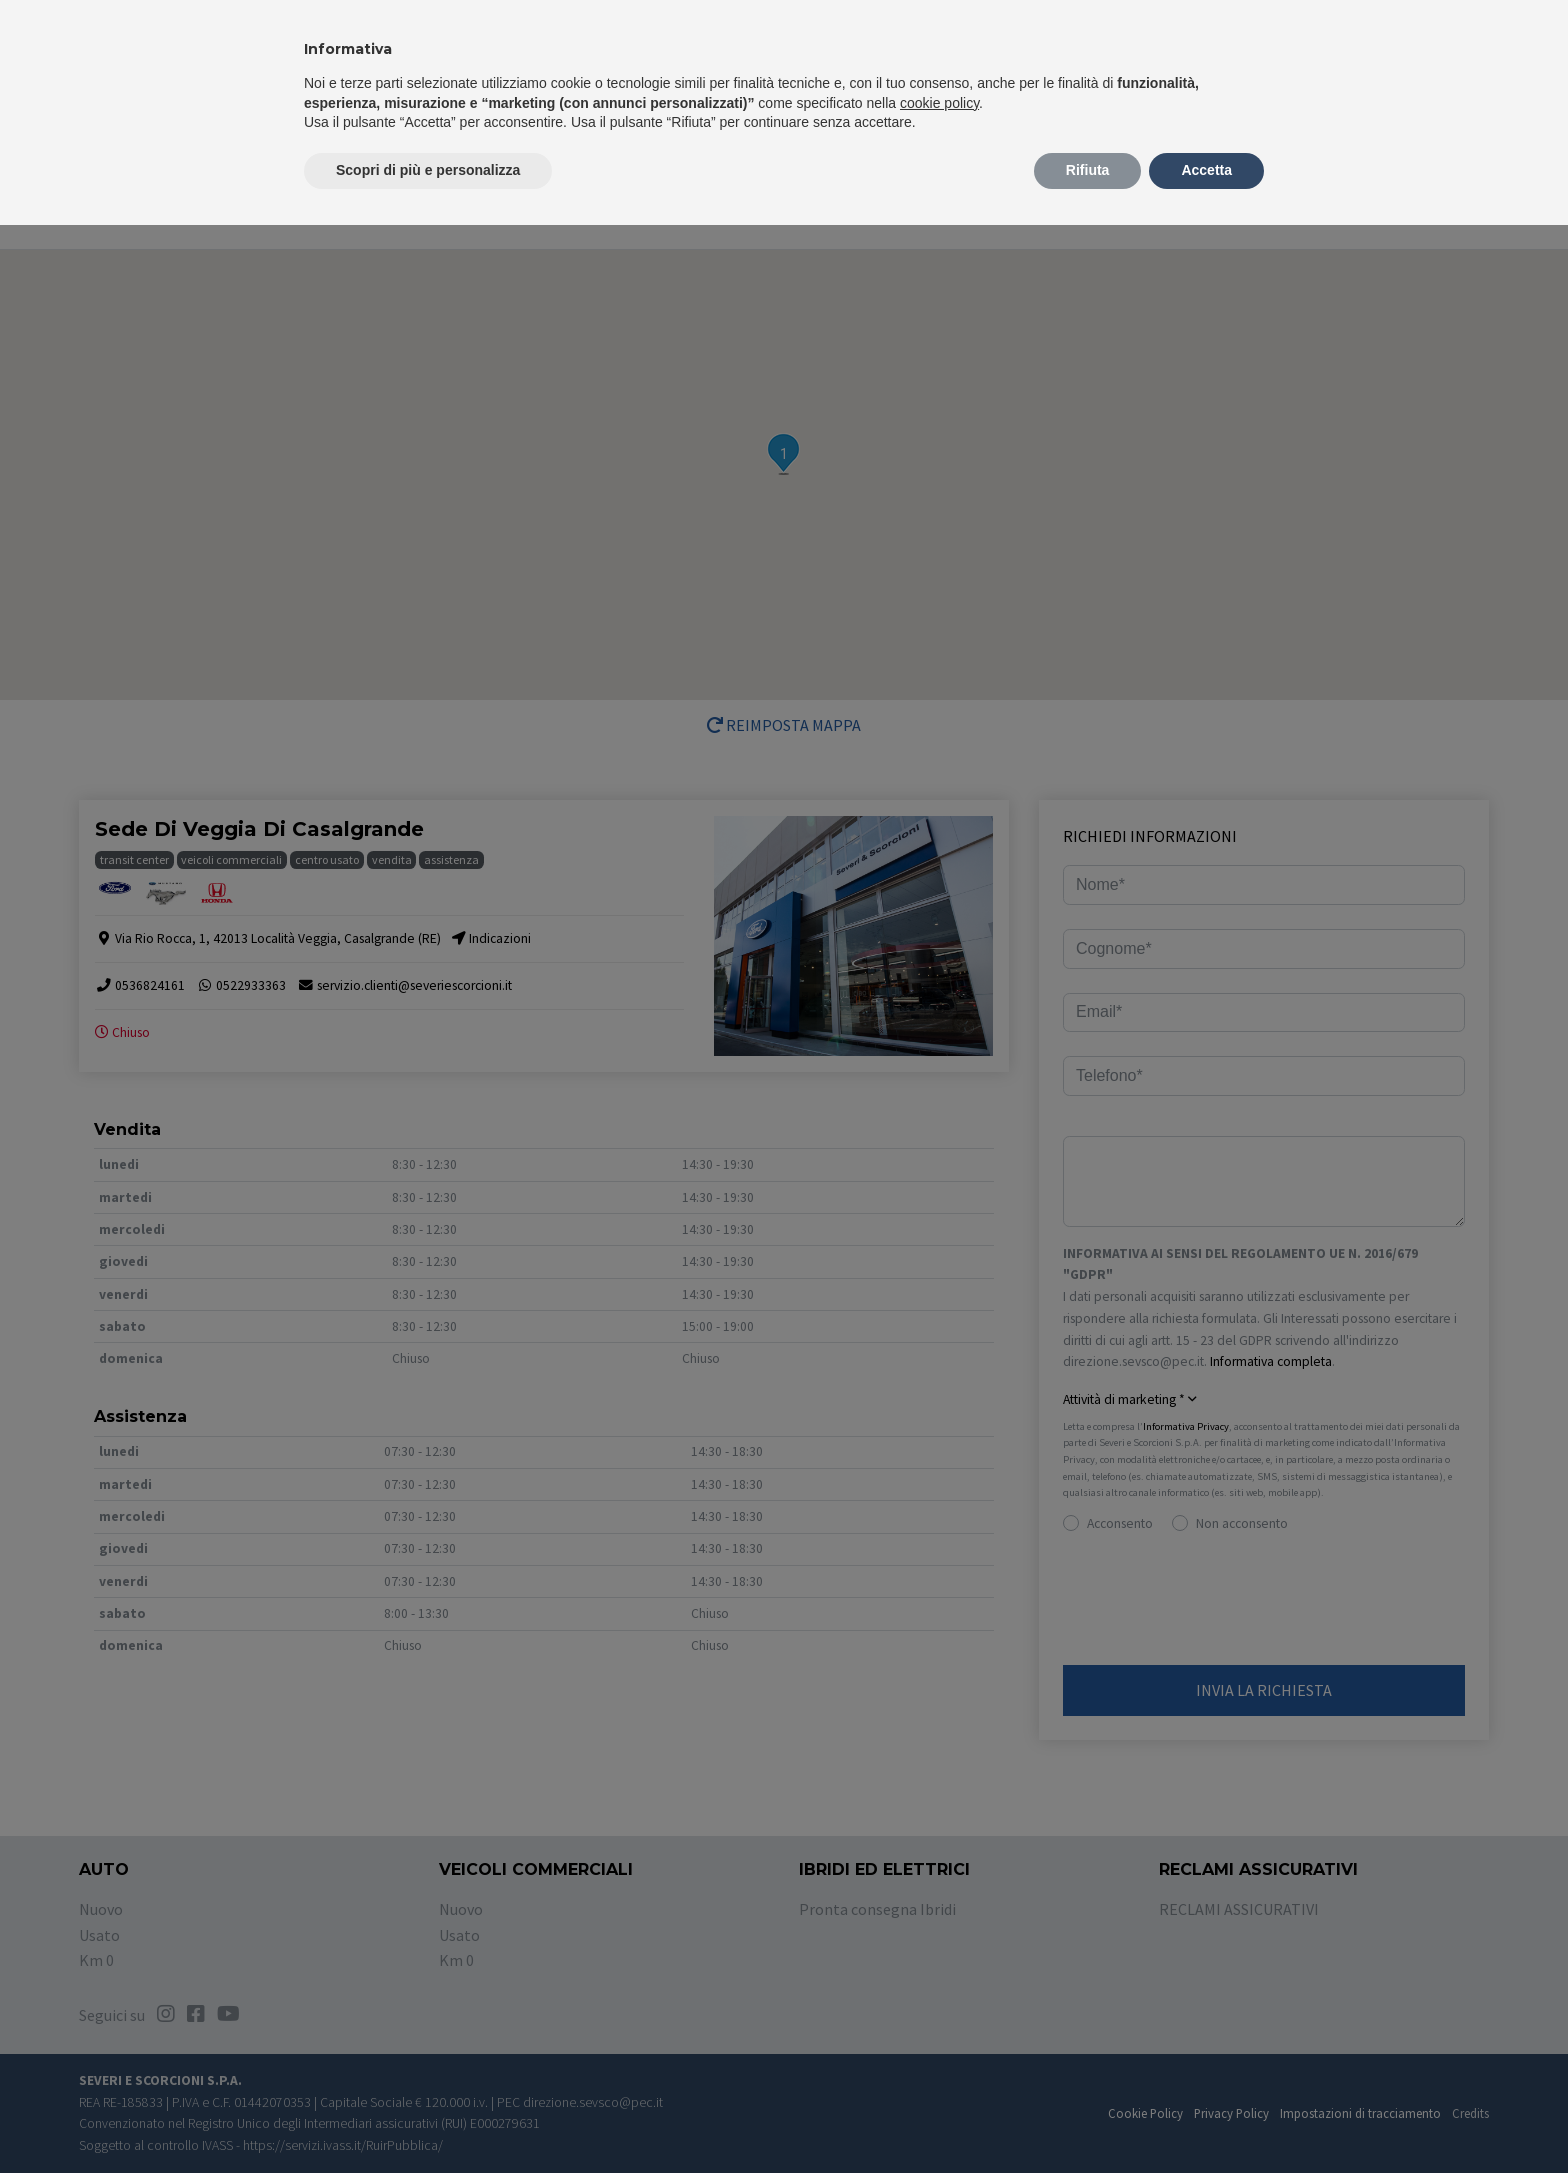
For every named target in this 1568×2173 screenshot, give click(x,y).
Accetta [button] (1206, 170)
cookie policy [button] (939, 103)
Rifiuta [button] (1088, 170)
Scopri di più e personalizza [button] (428, 170)
